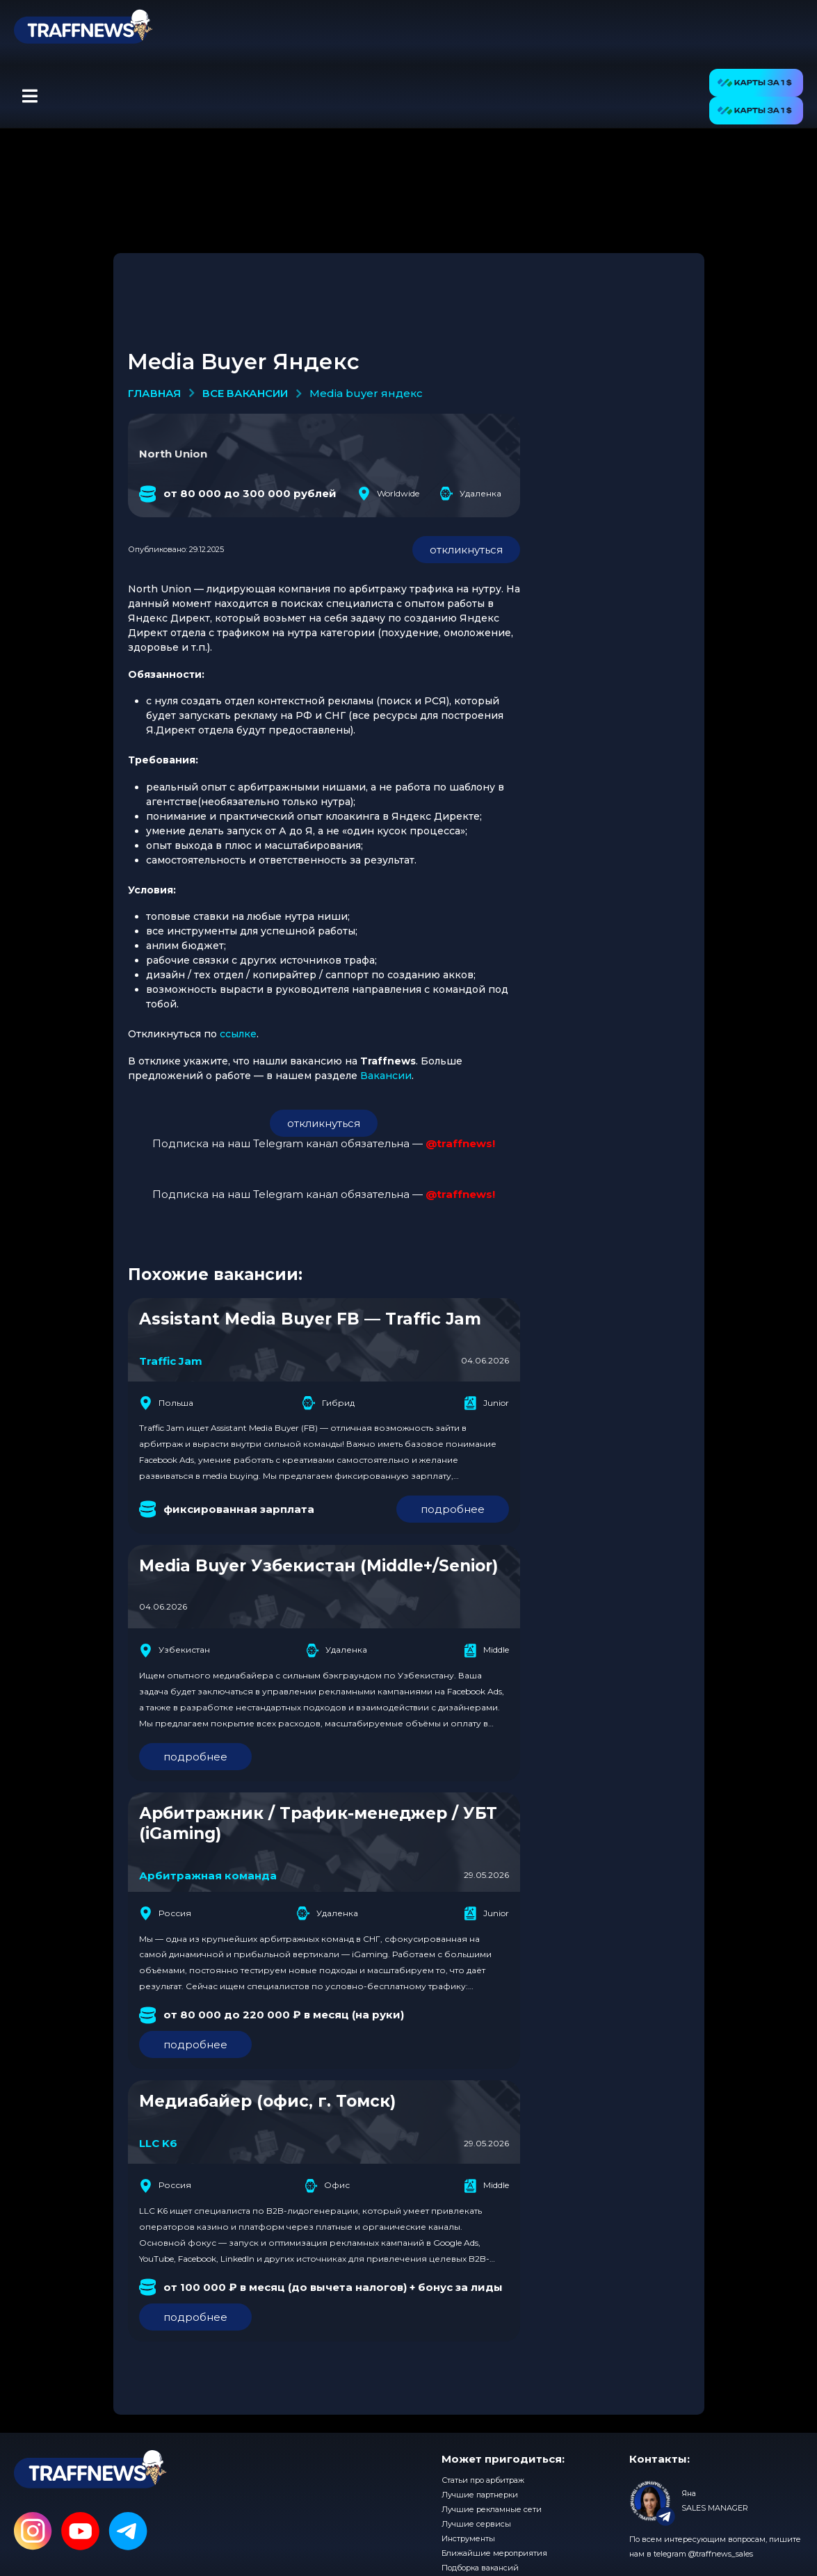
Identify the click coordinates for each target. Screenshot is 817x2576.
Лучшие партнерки (480, 2495)
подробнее (453, 1509)
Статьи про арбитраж (483, 2480)
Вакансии (386, 1075)
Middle (486, 1651)
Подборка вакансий (480, 2568)
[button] (29, 97)
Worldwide (388, 494)
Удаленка (470, 494)
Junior (486, 1403)
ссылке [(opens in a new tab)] (238, 1034)
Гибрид (328, 1403)
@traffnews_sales (720, 2554)
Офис (327, 2186)
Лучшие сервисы (476, 2524)
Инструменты (468, 2538)
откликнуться (466, 549)
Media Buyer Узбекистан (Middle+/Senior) (318, 1565)
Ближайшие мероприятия (494, 2553)
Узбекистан (174, 1651)
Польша (166, 1403)
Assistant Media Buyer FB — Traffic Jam (310, 1319)
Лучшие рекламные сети (492, 2509)
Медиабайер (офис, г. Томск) (267, 2101)
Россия (165, 1913)
